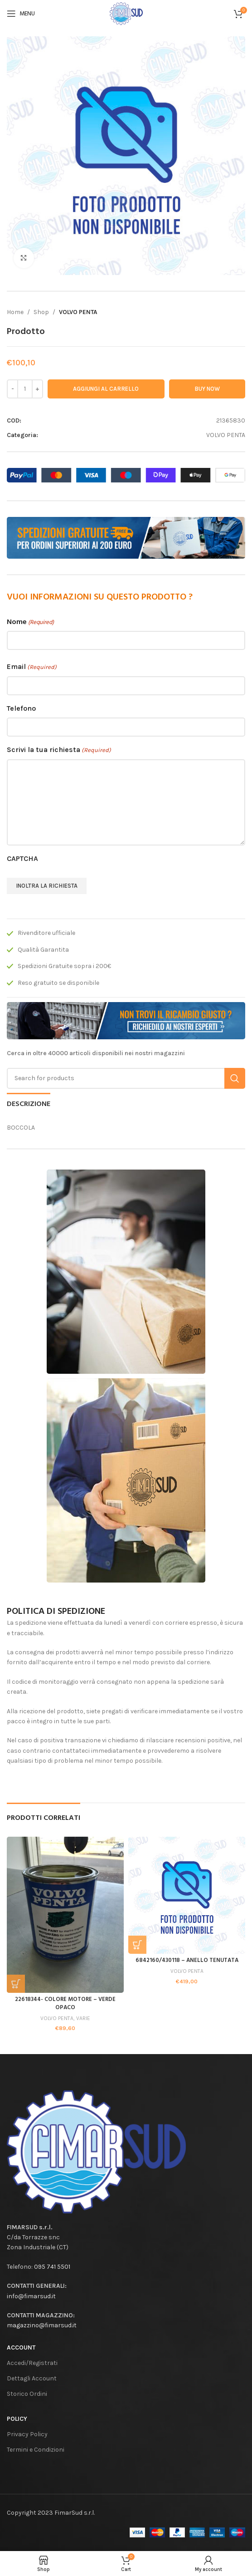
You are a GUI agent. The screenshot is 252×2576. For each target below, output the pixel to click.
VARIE (83, 2018)
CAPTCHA (22, 858)
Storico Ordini (27, 2394)
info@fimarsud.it (31, 2296)
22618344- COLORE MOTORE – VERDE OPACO (65, 2003)
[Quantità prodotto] (25, 388)
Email (32, 667)
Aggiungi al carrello (106, 388)
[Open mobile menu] (20, 14)
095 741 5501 (52, 2267)
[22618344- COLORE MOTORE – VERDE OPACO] (65, 1915)
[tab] (28, 1103)
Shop (41, 312)
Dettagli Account (32, 2378)
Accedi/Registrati (32, 2363)
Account (21, 2347)
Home (15, 312)
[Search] (126, 1078)
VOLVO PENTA (78, 312)
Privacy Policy (27, 2434)
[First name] (126, 640)
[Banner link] (126, 538)
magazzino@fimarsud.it (42, 2325)
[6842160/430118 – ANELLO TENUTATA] (186, 1895)
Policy (17, 2419)
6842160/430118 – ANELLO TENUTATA (187, 1960)
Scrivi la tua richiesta (59, 750)
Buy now (207, 388)
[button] (16, 1984)
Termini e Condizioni (35, 2449)
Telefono (21, 708)
